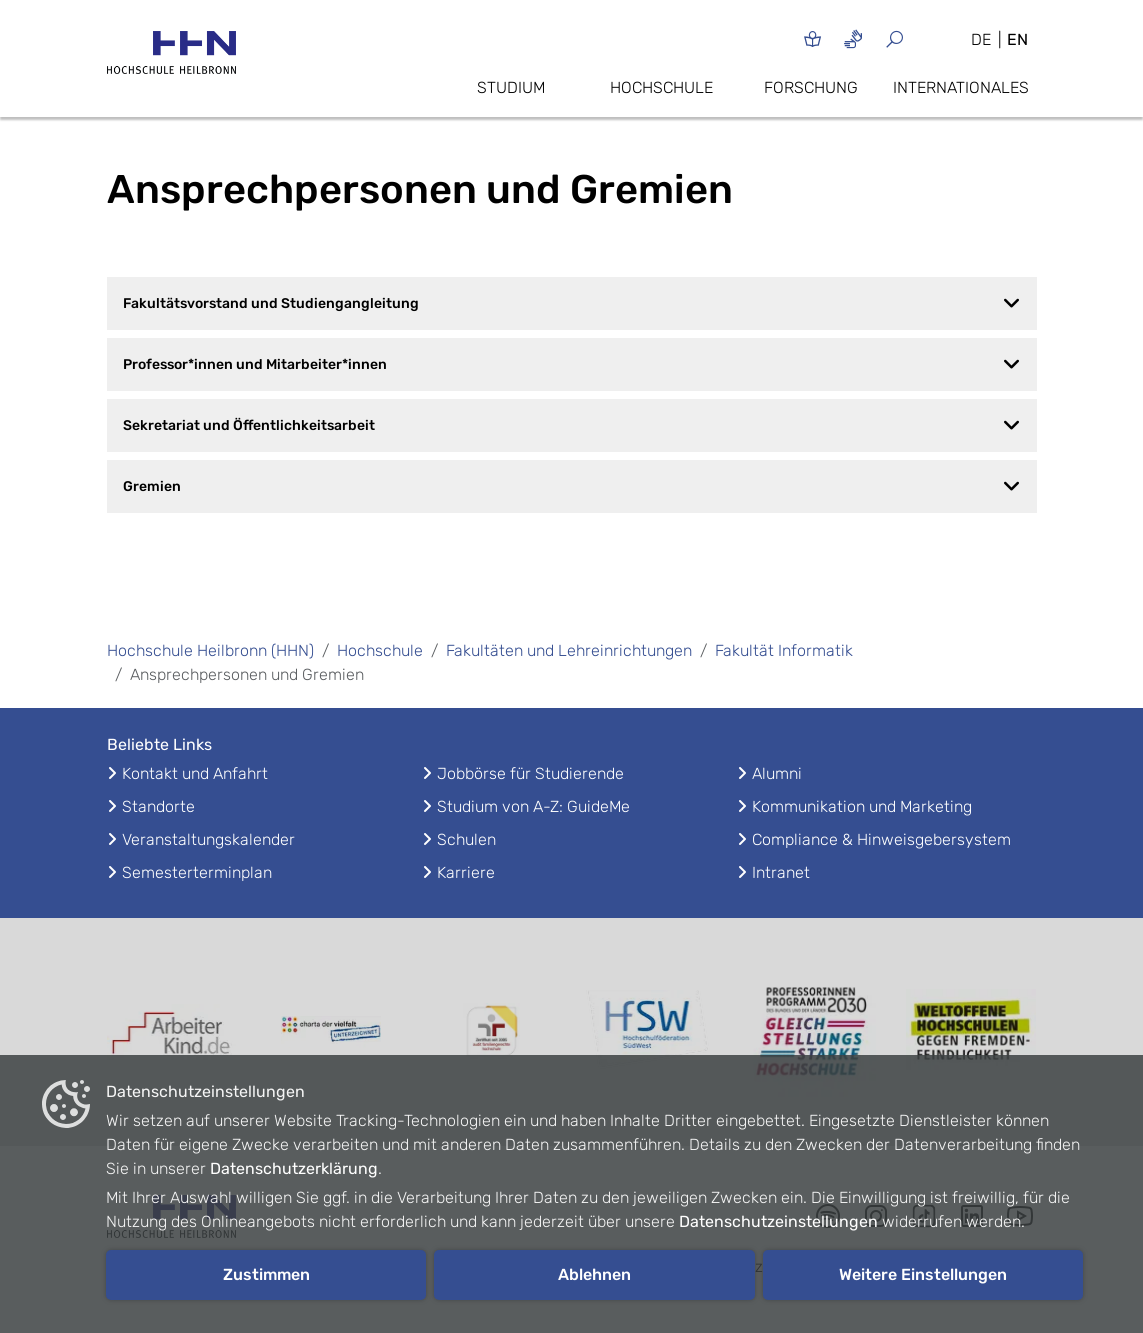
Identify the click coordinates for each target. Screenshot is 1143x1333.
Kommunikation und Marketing (862, 806)
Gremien (572, 486)
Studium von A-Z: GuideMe (533, 806)
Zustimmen (266, 1274)
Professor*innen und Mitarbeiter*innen (572, 364)
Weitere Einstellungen (923, 1274)
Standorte (158, 806)
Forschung (811, 87)
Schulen (466, 839)
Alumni (777, 773)
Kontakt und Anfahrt (195, 773)
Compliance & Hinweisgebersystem (881, 839)
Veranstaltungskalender (208, 839)
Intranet (781, 872)
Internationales (961, 87)
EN (1017, 39)
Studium (511, 87)
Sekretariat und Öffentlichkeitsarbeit (572, 425)
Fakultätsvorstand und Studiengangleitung (572, 303)
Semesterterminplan (197, 872)
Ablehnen (594, 1274)
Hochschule (661, 87)
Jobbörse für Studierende (530, 773)
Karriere (466, 872)
